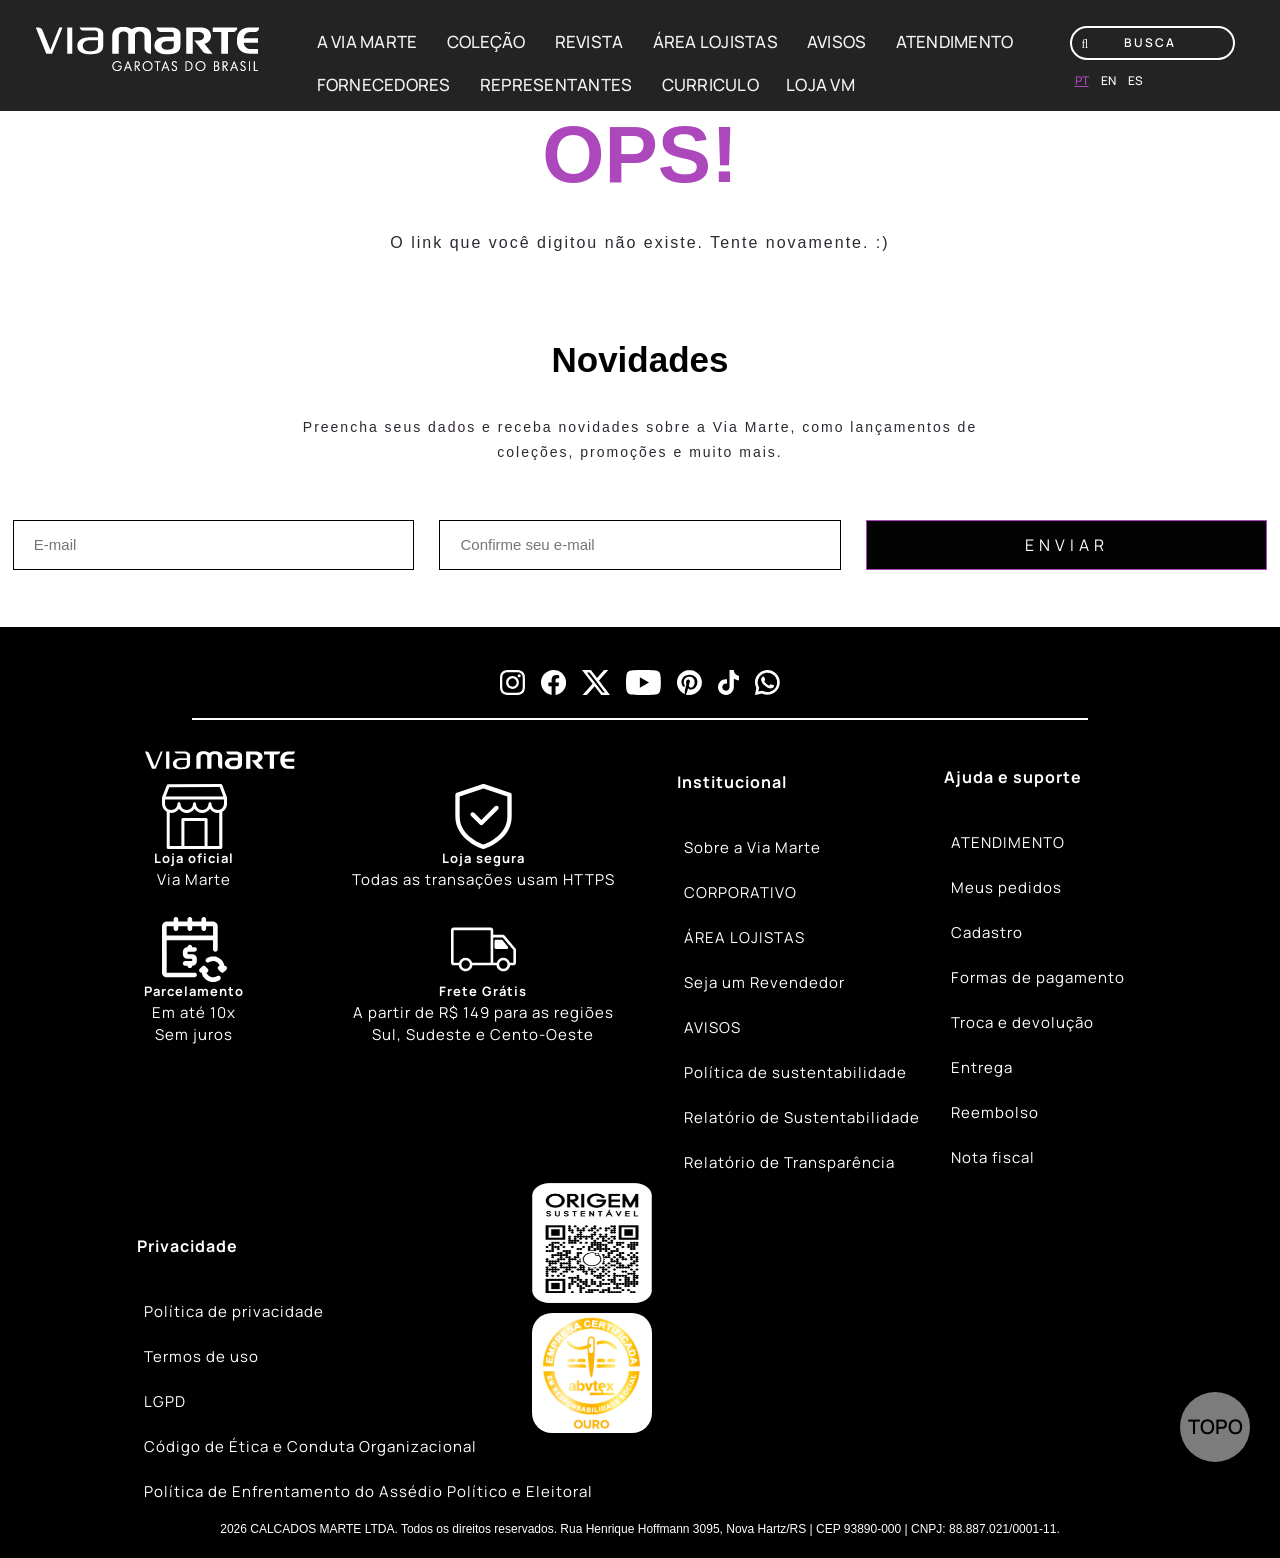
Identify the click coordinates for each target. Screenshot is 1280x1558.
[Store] (194, 837)
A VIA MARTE (367, 41)
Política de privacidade (234, 1311)
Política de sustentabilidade (795, 1072)
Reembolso (995, 1112)
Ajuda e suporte (1013, 777)
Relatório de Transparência (789, 1162)
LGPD (165, 1401)
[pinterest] (689, 682)
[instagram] (512, 682)
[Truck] (483, 982)
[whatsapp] (767, 682)
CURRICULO (710, 84)
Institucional (732, 782)
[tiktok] (729, 682)
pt (1082, 80)
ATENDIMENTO (955, 41)
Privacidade (187, 1246)
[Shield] (483, 837)
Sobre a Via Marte (752, 847)
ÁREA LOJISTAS (715, 41)
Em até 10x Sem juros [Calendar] (194, 981)
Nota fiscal (993, 1157)
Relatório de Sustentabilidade (802, 1117)
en (1108, 80)
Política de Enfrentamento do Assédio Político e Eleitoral (368, 1491)
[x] (596, 682)
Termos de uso (201, 1356)
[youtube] (643, 682)
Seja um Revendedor (764, 982)
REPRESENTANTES (556, 84)
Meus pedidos (1006, 887)
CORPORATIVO (740, 892)
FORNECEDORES (384, 84)
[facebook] (553, 682)
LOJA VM (820, 84)
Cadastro (987, 932)
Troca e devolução (1022, 1022)
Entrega (982, 1067)
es (1135, 80)
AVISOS (837, 41)
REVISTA (589, 41)
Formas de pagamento (1038, 977)
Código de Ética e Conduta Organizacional (310, 1446)
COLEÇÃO (486, 41)
